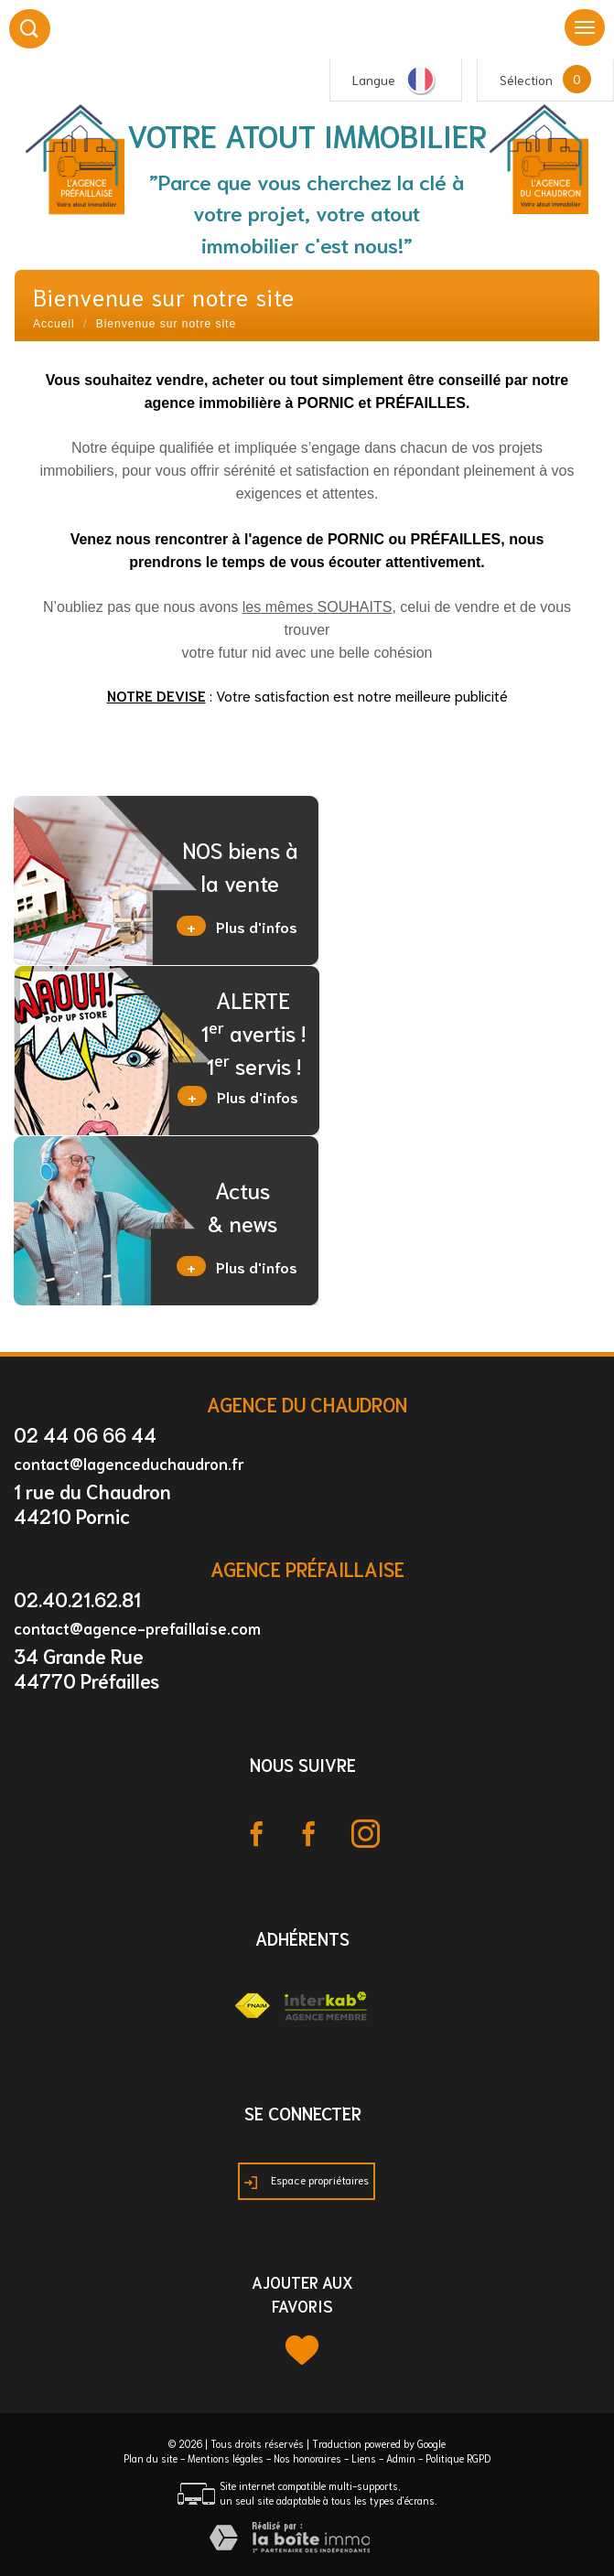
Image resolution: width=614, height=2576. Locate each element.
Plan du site (151, 2458)
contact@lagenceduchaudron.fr (129, 1463)
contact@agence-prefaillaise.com (137, 1627)
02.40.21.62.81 (77, 1598)
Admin (400, 2458)
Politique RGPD (457, 2458)
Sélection (526, 79)
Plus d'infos (237, 926)
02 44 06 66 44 (85, 1434)
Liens (363, 2458)
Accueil (54, 323)
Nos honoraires (307, 2458)
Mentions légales (226, 2458)
